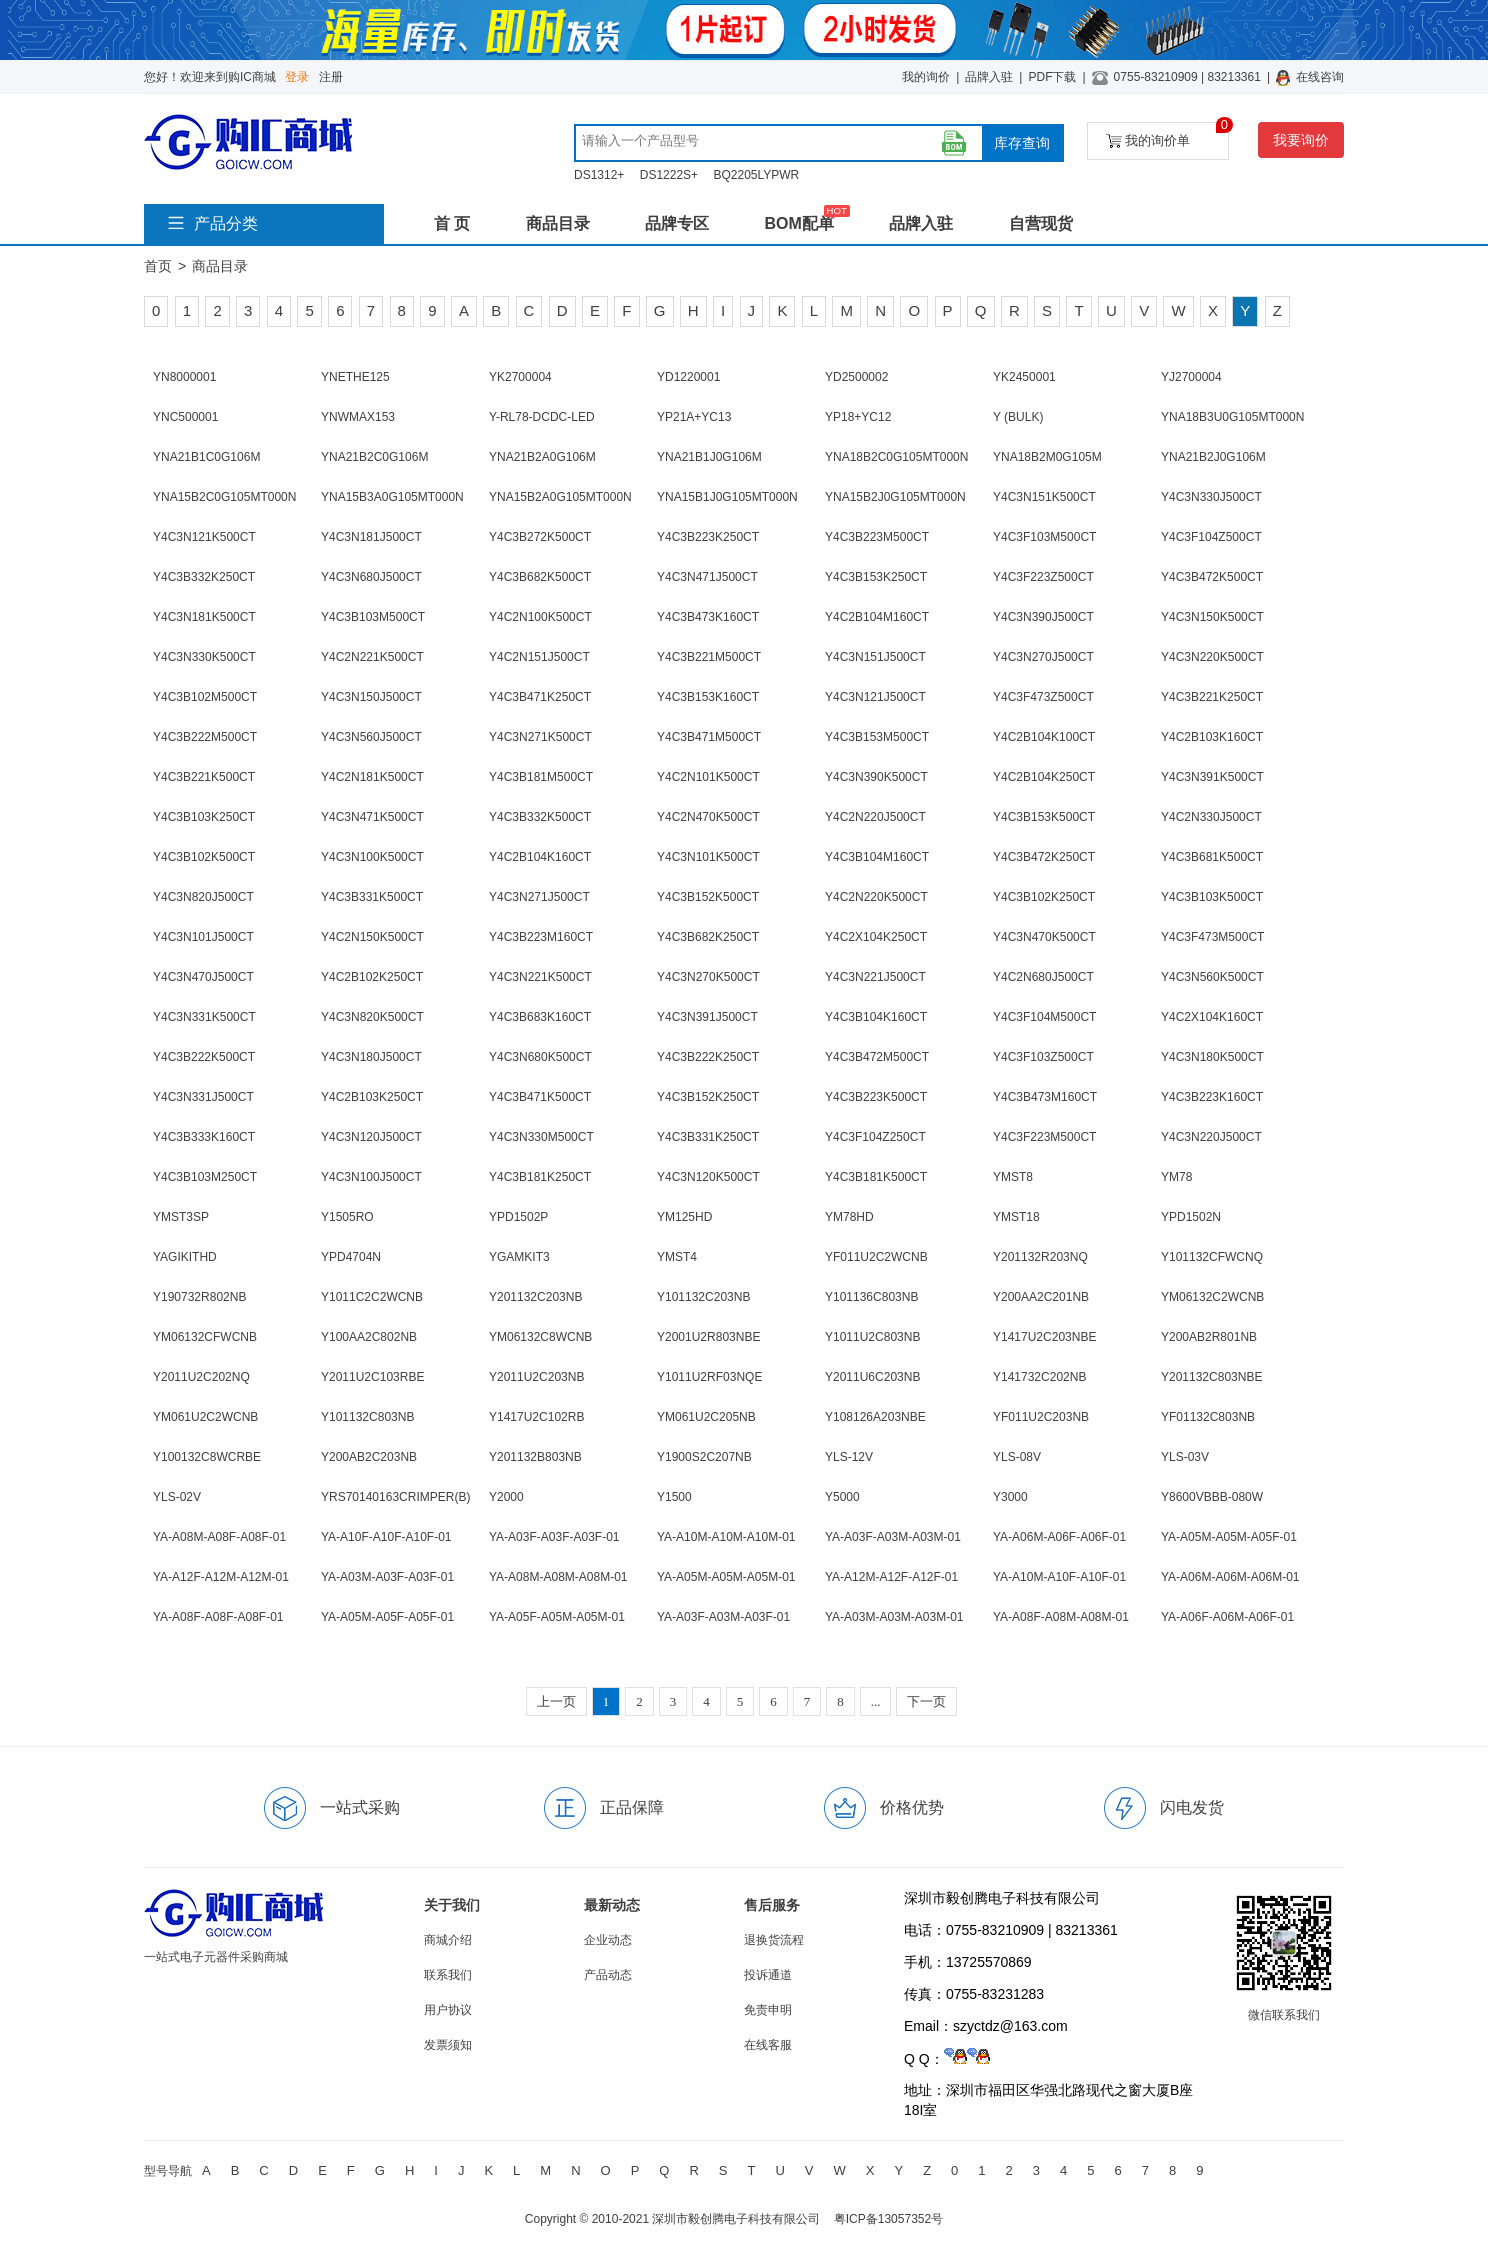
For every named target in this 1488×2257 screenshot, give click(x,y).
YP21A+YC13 (694, 417)
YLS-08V (1017, 1457)
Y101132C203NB (703, 1297)
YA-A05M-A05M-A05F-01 (1229, 1537)
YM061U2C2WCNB (205, 1417)
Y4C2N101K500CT (708, 777)
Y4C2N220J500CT (875, 817)
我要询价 (1301, 140)
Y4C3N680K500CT (540, 1057)
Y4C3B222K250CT (708, 1057)
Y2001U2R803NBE (708, 1337)
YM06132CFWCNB (205, 1337)
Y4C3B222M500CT (205, 737)
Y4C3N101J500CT (203, 937)
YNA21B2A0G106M (542, 457)
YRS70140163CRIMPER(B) (395, 1497)
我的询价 (926, 77)
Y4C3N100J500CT (371, 1177)
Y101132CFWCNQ (1212, 1257)
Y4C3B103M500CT (373, 617)
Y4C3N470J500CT (203, 977)
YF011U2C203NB (1041, 1417)
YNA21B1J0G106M (709, 457)
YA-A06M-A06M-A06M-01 (1230, 1577)
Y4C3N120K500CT (708, 1177)
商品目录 (558, 223)
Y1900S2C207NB (704, 1457)
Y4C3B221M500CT (709, 657)
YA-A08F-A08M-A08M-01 (1061, 1617)
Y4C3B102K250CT (1044, 897)
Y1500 (674, 1497)
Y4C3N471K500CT (372, 817)
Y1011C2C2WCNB (372, 1297)
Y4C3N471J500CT (707, 577)
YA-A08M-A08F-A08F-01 (219, 1537)
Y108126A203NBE (875, 1417)
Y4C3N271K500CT (540, 737)
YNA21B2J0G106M (1213, 457)
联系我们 (448, 1975)
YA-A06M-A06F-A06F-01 (1059, 1537)
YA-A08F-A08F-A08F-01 (218, 1617)
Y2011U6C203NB (872, 1377)
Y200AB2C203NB (369, 1457)
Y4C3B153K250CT (876, 577)
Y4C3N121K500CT (204, 537)
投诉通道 (768, 1975)
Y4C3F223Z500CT (1043, 577)
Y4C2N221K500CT (372, 657)
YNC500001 (185, 417)
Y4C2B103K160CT (1212, 737)
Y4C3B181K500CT (876, 1177)
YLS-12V (849, 1457)
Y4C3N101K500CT (708, 857)
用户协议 (448, 2010)
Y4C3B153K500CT (1044, 817)
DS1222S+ (669, 175)
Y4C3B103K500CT (1212, 897)
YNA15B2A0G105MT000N (560, 497)
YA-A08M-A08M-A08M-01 (558, 1577)
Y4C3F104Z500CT (1211, 537)
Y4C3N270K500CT (708, 977)
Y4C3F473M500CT (1212, 937)
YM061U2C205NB (706, 1417)
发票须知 (448, 2045)
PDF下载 (1052, 77)
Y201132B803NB (535, 1457)
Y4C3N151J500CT (875, 657)
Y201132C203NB (535, 1297)
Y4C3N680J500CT (371, 577)
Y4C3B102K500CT (204, 857)
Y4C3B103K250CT (204, 817)
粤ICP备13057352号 (888, 2219)
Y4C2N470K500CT (708, 817)
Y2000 (506, 1497)
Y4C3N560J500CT (371, 737)
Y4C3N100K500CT (372, 857)
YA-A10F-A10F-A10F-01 (386, 1537)
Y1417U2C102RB (536, 1417)
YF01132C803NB (1208, 1417)
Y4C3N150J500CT (371, 697)
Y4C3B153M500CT (877, 737)
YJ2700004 (1191, 377)
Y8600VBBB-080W (1212, 1497)
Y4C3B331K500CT (372, 897)
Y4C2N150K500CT (372, 937)
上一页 (556, 1701)
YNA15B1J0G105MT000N (727, 497)
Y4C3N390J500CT (1043, 617)
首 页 (452, 223)
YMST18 (1016, 1217)
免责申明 (768, 2010)
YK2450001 (1024, 377)
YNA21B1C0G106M (206, 457)
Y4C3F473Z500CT (1043, 697)
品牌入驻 (989, 77)
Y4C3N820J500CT (203, 897)
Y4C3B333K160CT (204, 1137)
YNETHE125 (355, 377)
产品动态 (608, 1975)
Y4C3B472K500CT (1212, 577)
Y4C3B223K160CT (1212, 1097)
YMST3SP (181, 1217)
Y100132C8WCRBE (207, 1457)
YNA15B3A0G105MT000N (392, 497)
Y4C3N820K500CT (372, 1017)
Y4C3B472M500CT (877, 1057)
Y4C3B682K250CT (708, 937)
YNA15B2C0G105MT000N (224, 497)
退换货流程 (774, 1940)
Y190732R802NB (199, 1297)
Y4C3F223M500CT (1044, 1137)
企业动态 (608, 1940)
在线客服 (768, 2045)
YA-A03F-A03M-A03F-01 (723, 1617)
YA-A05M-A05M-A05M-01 (726, 1577)
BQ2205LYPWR (756, 175)
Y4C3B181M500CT (541, 777)
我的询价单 (1167, 135)
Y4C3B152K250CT (708, 1097)
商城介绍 (448, 1940)
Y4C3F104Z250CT (875, 1137)
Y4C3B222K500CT (204, 1057)
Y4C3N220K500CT (1212, 657)
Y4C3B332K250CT (204, 577)
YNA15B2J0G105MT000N (895, 497)
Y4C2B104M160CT (877, 617)
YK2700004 (520, 377)
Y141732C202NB (1039, 1377)
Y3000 (1010, 1497)
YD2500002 (856, 377)
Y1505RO (347, 1217)
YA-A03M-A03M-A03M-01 (894, 1617)
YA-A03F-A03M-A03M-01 (893, 1537)
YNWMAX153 (358, 417)
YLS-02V (177, 1497)
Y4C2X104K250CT (876, 937)
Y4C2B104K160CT (540, 857)
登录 (297, 77)
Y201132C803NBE (1211, 1377)
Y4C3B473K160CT (708, 617)
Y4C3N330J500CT (1211, 497)
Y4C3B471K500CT (540, 1097)
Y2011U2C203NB (536, 1377)
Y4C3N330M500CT (541, 1137)
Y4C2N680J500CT (1043, 977)
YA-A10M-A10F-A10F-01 (1059, 1577)
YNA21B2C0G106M (374, 457)
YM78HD (849, 1217)
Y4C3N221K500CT (540, 977)
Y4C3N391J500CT (707, 1017)
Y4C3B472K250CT (1044, 857)
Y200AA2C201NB (1041, 1297)
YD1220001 (688, 377)
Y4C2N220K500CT (876, 897)
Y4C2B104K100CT (1044, 737)
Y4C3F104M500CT (1044, 1017)
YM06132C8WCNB (540, 1337)
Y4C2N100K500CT (540, 617)
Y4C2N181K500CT (372, 777)
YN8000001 (184, 377)
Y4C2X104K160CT (1212, 1017)
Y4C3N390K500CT (876, 777)
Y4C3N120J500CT (371, 1137)
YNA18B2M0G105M (1047, 457)
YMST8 (1013, 1177)
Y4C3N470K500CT (1044, 937)
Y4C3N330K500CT (204, 657)
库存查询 (1022, 143)
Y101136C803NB (871, 1297)
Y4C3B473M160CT (1045, 1097)
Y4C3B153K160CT (708, 697)
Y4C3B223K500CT (876, 1097)
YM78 (1176, 1177)
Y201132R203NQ (1040, 1257)
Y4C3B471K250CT (540, 697)
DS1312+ (599, 175)
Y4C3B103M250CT (205, 1177)
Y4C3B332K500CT (540, 817)
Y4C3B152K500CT (708, 897)
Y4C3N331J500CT (203, 1097)
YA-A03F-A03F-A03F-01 (554, 1537)
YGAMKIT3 (519, 1257)
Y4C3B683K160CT (540, 1017)
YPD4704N (351, 1257)
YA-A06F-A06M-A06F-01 (1227, 1617)
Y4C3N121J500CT (875, 697)
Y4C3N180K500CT (1212, 1057)
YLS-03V (1185, 1457)
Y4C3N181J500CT (371, 537)
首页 (158, 266)
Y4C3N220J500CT (1211, 1137)
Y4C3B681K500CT (1212, 857)
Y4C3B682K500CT (540, 577)
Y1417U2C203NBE (1044, 1337)
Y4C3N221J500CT (875, 977)
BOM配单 (798, 223)
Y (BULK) (1018, 417)
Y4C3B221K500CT (204, 777)
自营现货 (1041, 223)
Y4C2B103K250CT (372, 1097)
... (876, 1701)
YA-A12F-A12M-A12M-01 (221, 1577)
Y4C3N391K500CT (1212, 777)
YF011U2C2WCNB (876, 1257)
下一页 (926, 1701)
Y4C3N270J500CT (1043, 657)
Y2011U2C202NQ (201, 1377)
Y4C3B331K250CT (708, 1137)
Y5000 (842, 1497)
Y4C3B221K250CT (1212, 697)
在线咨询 (1320, 77)
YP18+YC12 (858, 417)
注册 (331, 77)
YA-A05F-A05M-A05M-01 (557, 1617)
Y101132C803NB (367, 1417)
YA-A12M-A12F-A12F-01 (891, 1577)
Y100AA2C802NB (369, 1337)
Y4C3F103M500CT (1044, 537)
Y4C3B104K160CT (876, 1017)
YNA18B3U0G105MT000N (1232, 417)
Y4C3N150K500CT (1212, 617)
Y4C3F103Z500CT (1043, 1057)
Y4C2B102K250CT (372, 977)
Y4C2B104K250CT (1044, 777)
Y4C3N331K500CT (204, 1017)
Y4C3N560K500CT (1212, 977)
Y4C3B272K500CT (540, 537)
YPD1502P (518, 1217)
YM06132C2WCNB (1212, 1297)
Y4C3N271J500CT (539, 897)
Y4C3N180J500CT (371, 1057)
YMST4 (677, 1257)
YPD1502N (1191, 1217)
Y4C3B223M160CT (541, 937)
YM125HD (684, 1217)
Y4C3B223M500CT (877, 537)
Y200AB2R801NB (1209, 1337)
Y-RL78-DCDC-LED (542, 417)
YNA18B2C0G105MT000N (896, 457)
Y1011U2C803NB (872, 1337)
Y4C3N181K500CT (204, 617)
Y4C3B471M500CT (709, 737)
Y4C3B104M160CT (877, 857)
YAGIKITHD (185, 1257)
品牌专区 (677, 223)
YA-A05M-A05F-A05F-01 (387, 1617)
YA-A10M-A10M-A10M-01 (726, 1537)
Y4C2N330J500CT (1211, 817)
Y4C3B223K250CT (708, 537)
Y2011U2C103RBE (372, 1377)
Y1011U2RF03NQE (709, 1377)
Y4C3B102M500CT (205, 697)
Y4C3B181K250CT (540, 1177)
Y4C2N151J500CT (539, 657)
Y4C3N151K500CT (1044, 497)
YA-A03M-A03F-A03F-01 (387, 1577)
